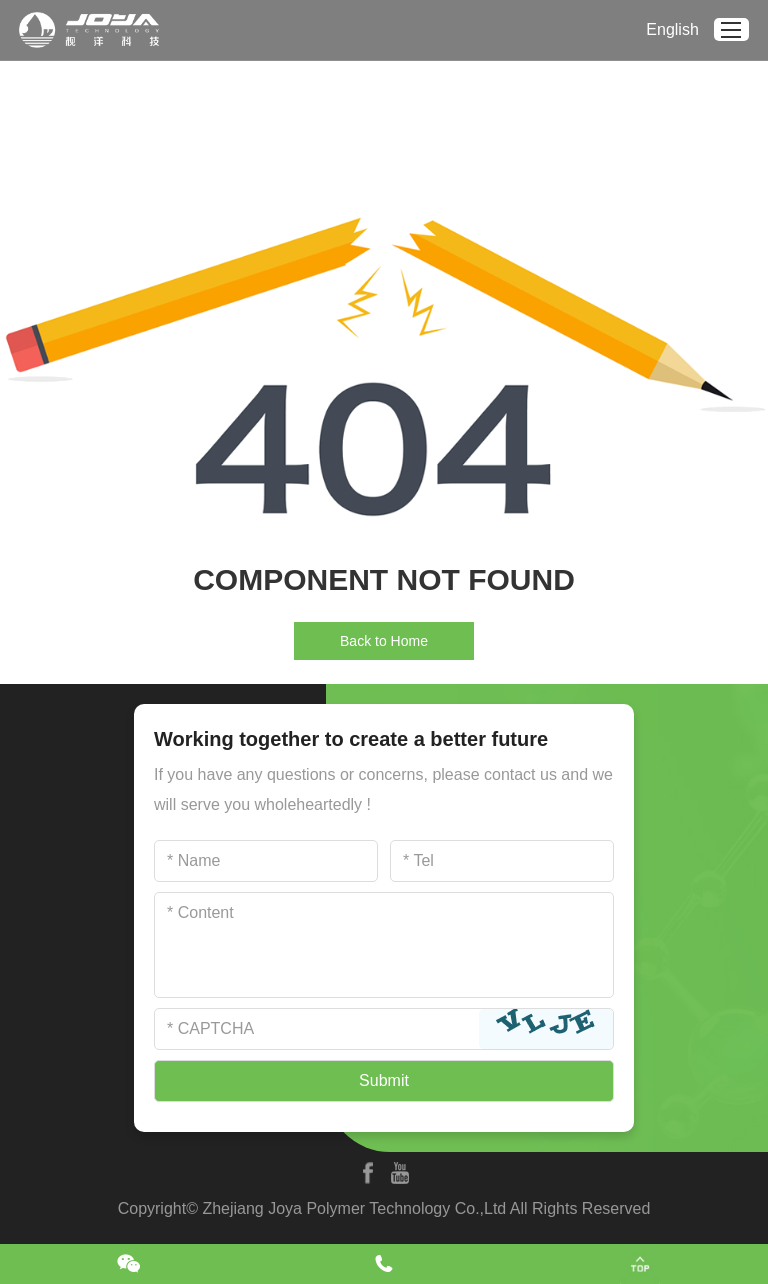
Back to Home (384, 641)
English (672, 29)
